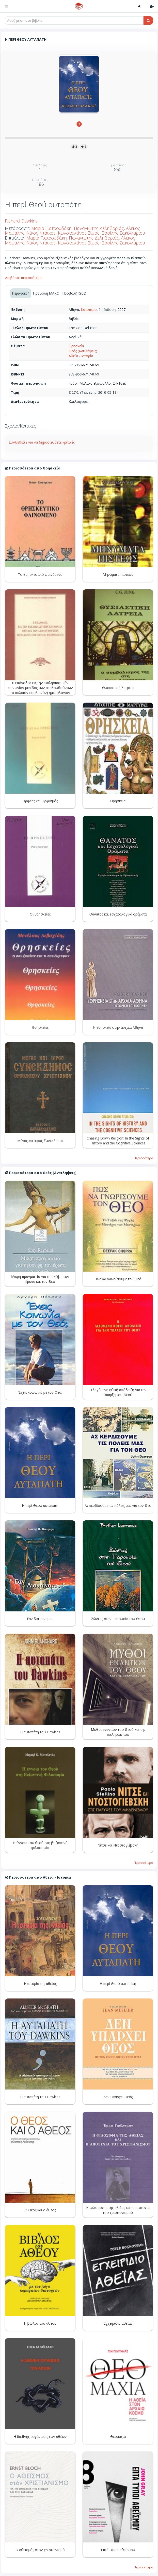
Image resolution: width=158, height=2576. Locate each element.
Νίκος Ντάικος (41, 233)
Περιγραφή (21, 293)
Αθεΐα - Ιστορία (81, 356)
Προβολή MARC (46, 293)
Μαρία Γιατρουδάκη (51, 228)
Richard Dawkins (21, 221)
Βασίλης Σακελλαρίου (123, 233)
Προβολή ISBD (74, 293)
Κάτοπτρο (89, 309)
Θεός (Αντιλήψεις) (83, 351)
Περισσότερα (143, 1158)
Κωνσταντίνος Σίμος (78, 233)
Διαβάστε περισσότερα (23, 277)
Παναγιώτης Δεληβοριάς (99, 228)
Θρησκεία (76, 346)
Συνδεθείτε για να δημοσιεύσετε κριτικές (42, 442)
